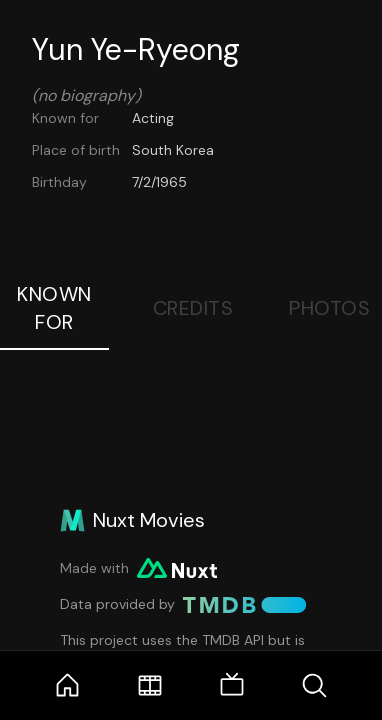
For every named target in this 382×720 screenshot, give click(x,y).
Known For (54, 308)
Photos (329, 308)
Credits (193, 308)
